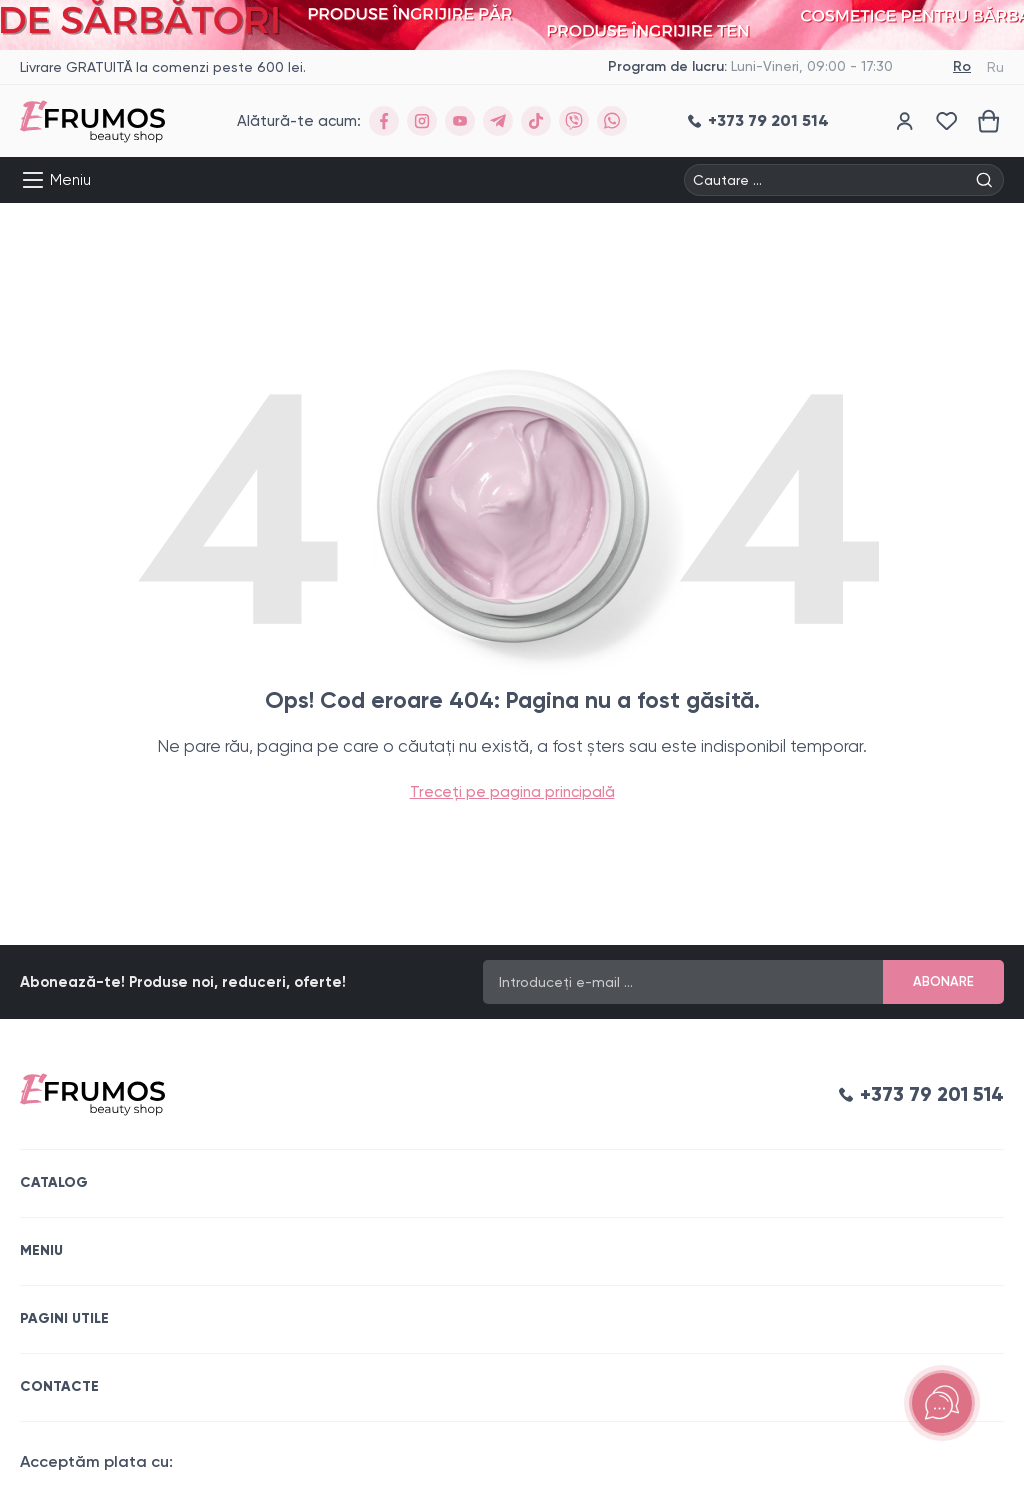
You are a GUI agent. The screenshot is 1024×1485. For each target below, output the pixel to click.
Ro (962, 66)
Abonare (943, 981)
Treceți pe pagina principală (512, 792)
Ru (995, 67)
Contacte (59, 1386)
